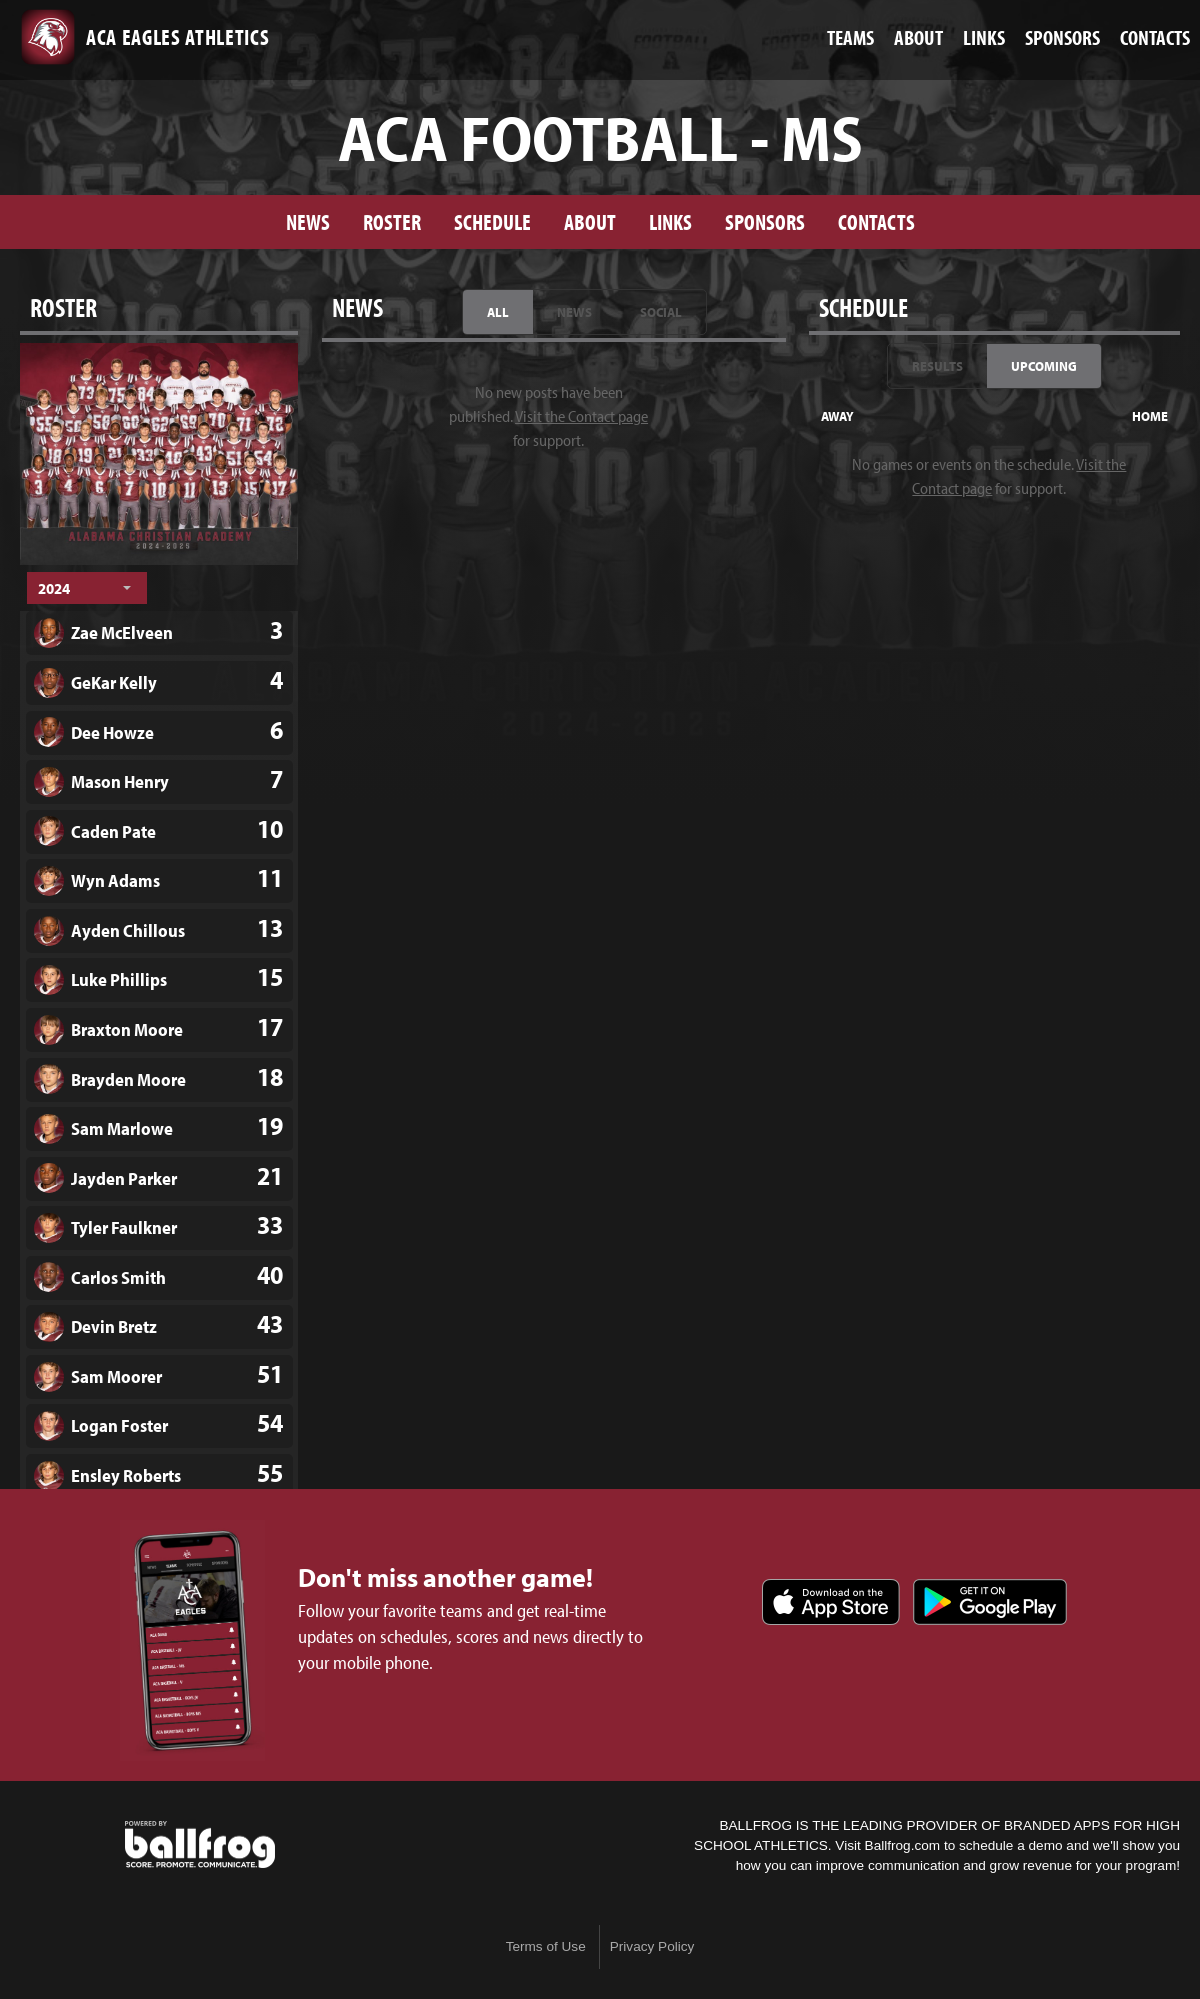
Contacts (876, 221)
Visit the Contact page (581, 416)
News (308, 221)
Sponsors (765, 221)
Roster (392, 221)
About (590, 221)
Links (670, 221)
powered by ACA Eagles (200, 1845)
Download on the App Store (831, 1602)
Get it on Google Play (990, 1602)
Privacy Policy (652, 1946)
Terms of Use (546, 1946)
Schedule (492, 221)
